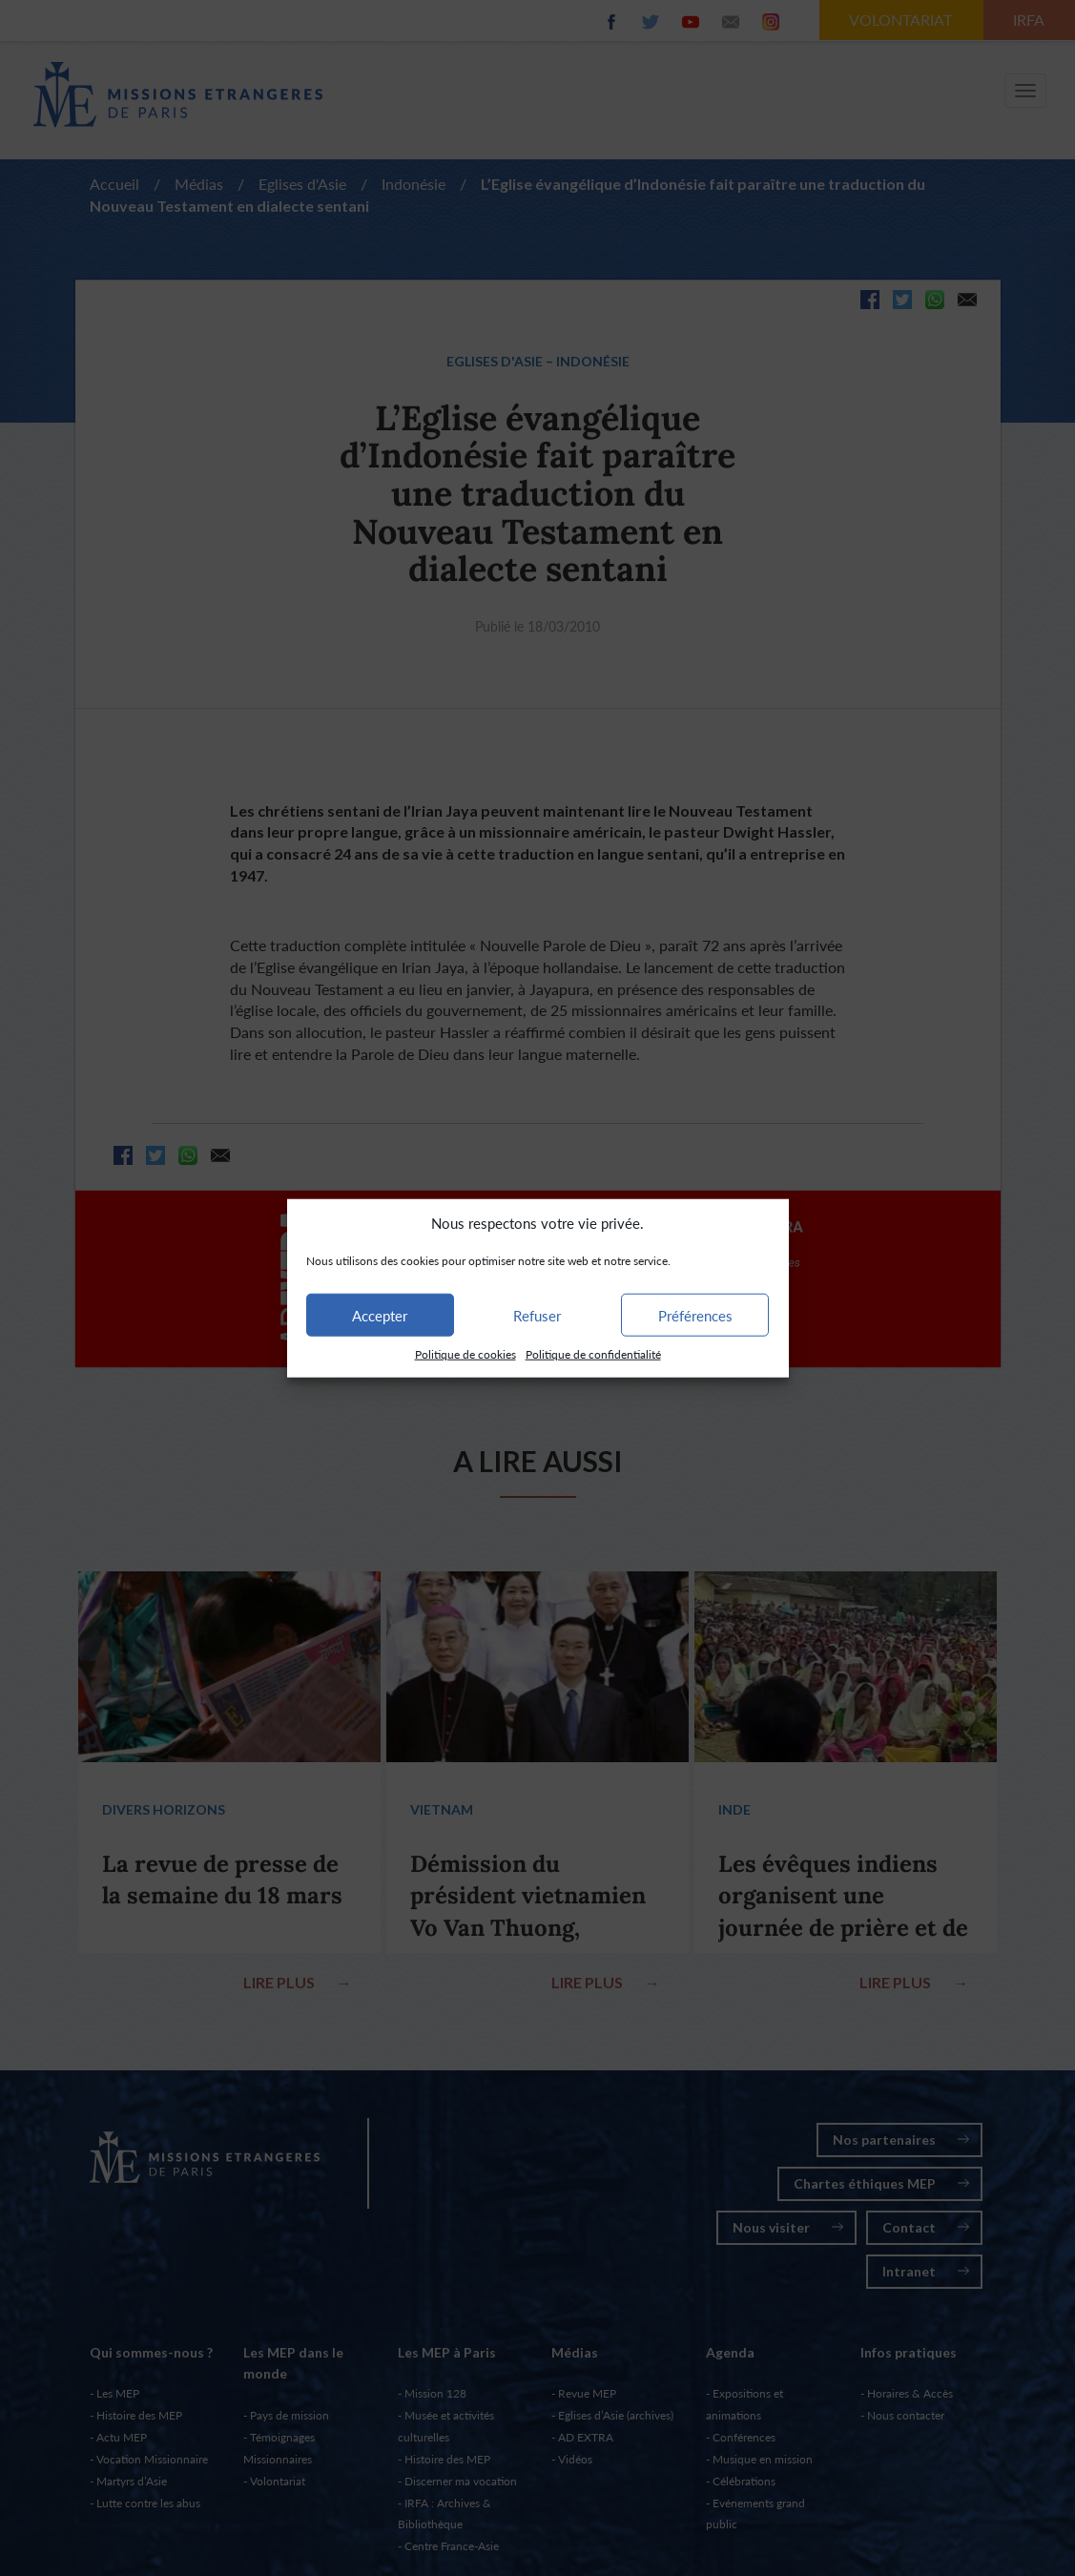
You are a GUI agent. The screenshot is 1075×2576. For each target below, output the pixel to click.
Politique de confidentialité (593, 1354)
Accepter (379, 1315)
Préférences (695, 1315)
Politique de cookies (465, 1354)
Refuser (537, 1315)
